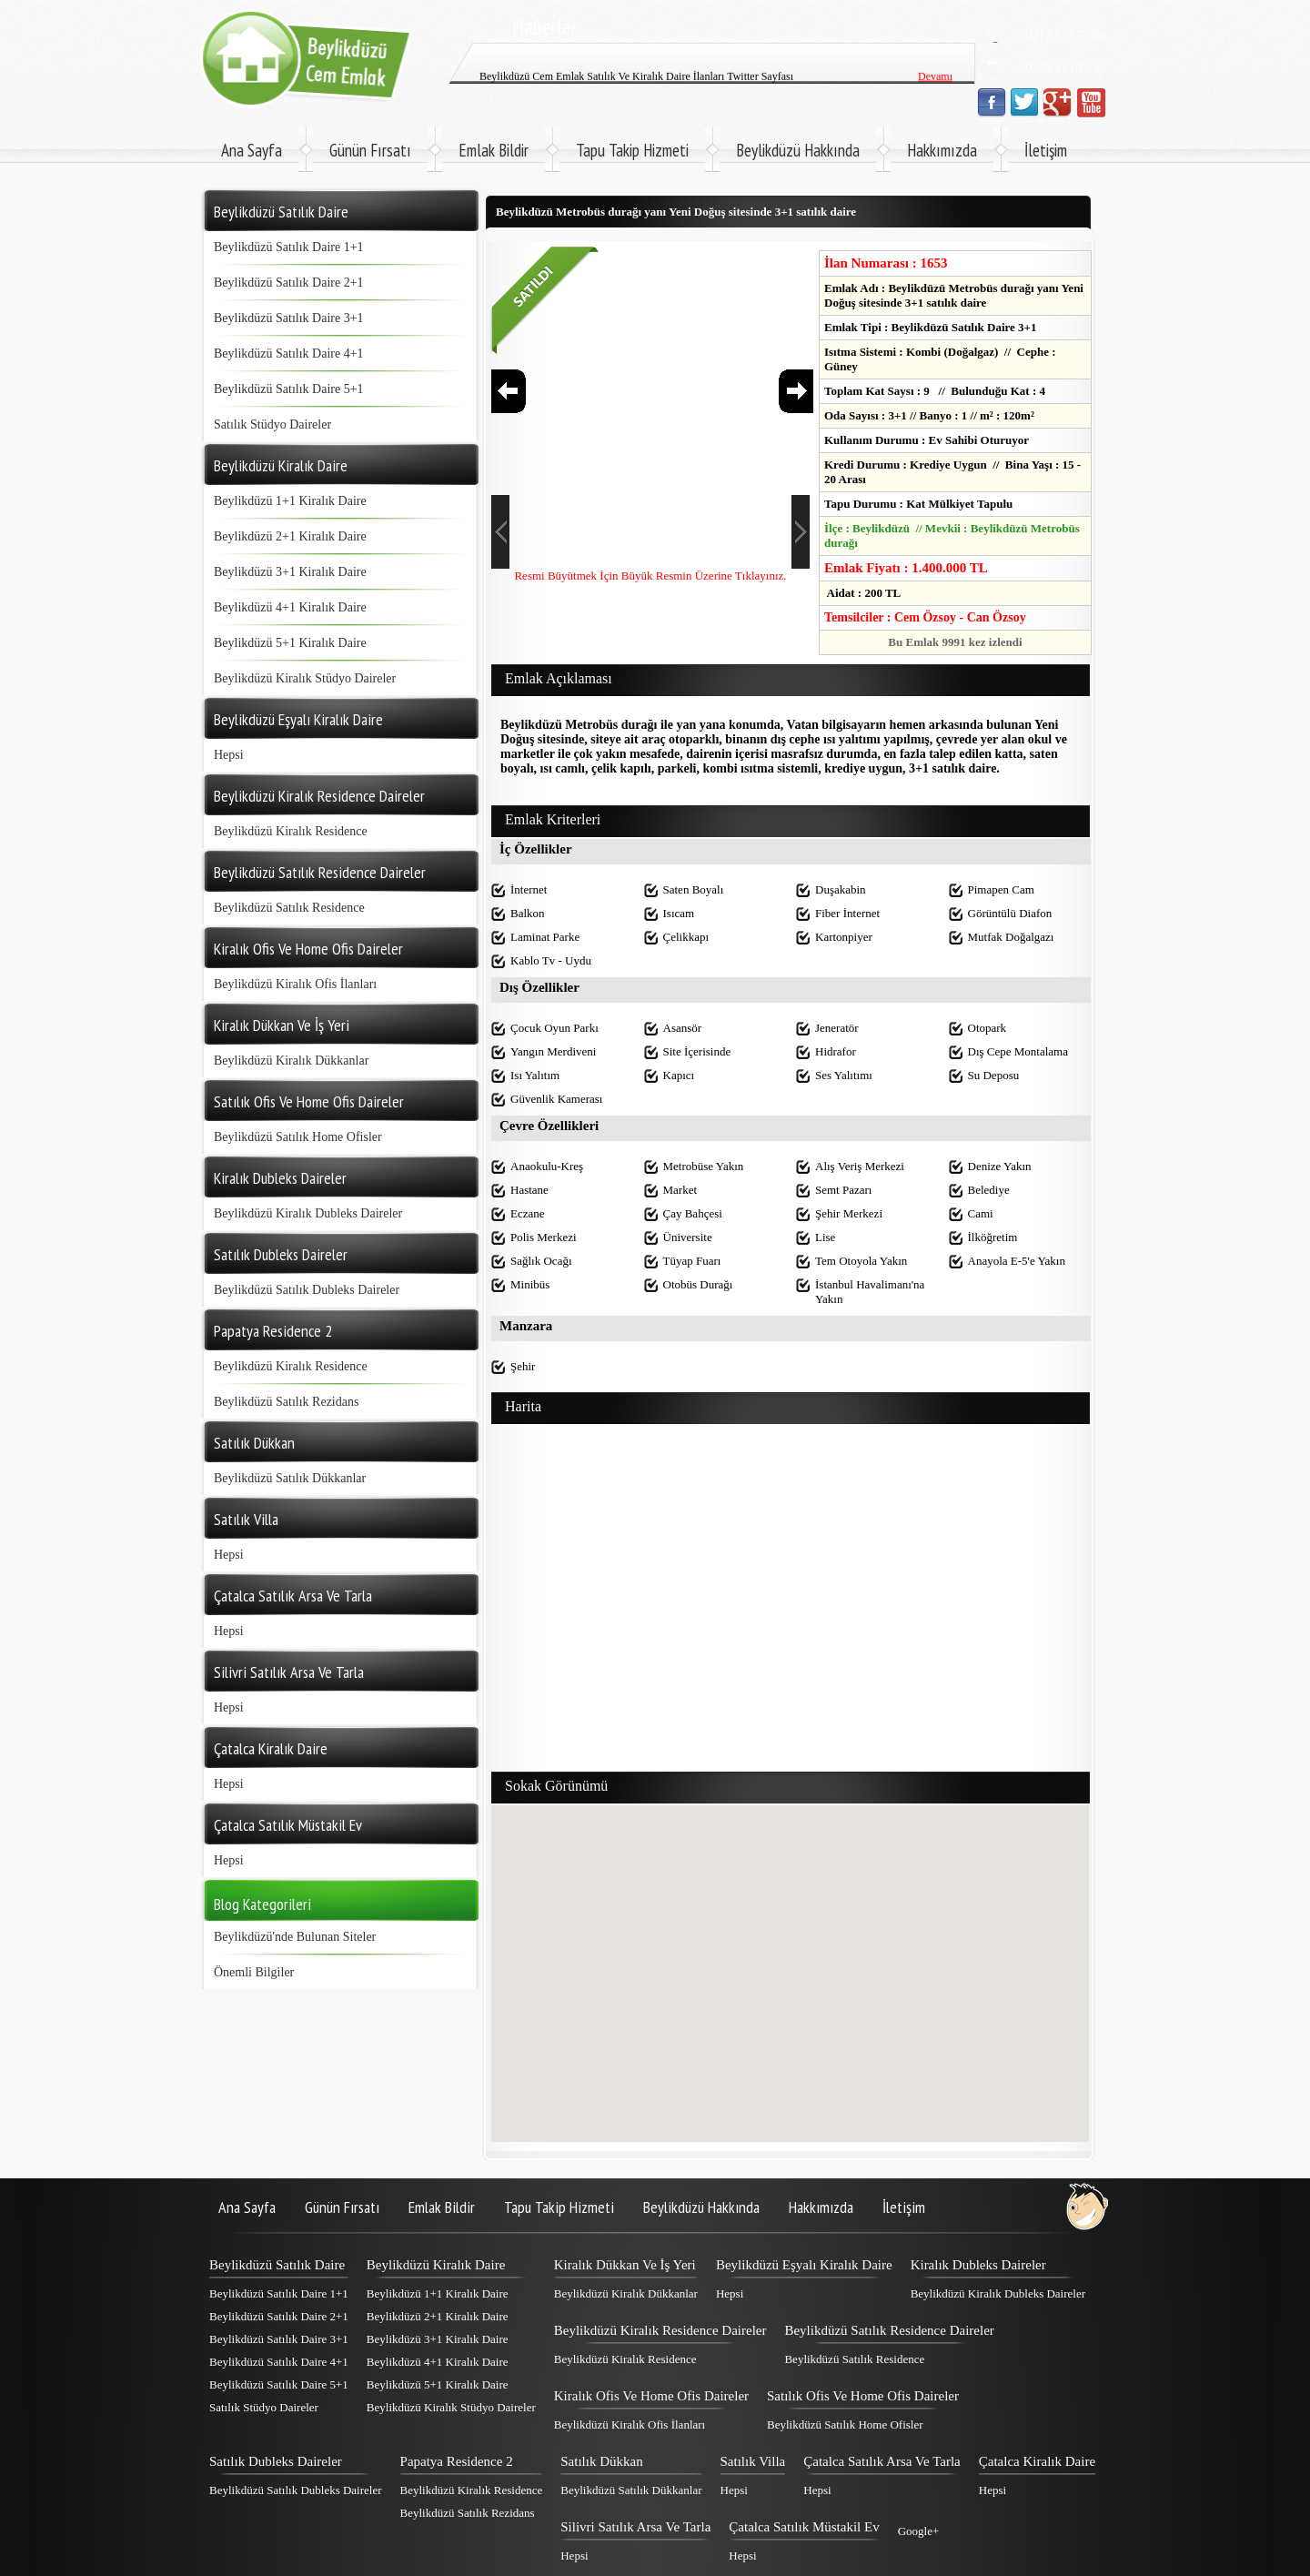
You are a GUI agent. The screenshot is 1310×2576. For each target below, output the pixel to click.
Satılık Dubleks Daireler (275, 2461)
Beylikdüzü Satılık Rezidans (286, 1402)
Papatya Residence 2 (456, 2461)
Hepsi (229, 755)
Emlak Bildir (493, 150)
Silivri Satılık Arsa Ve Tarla (635, 2527)
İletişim (1045, 150)
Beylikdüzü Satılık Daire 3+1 (289, 318)
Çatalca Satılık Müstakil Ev (804, 2527)
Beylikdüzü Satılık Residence (289, 907)
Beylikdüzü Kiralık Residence (291, 831)
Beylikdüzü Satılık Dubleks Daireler (306, 1290)
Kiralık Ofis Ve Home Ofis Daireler (651, 2396)
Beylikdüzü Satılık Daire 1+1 (289, 247)
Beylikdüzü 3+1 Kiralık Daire (290, 572)
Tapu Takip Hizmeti (632, 150)
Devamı (935, 51)
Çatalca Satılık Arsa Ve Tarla (882, 2461)
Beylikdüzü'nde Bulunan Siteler (295, 1937)
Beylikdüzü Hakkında (798, 150)
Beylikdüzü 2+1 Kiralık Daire (290, 536)
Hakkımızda (942, 150)
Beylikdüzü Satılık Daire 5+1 (289, 389)
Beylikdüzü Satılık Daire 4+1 (289, 353)
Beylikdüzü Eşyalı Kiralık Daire (804, 2265)
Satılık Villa (753, 2461)
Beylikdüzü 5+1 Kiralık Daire (290, 643)
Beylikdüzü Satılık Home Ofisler (298, 1137)
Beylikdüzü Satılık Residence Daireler (888, 2330)
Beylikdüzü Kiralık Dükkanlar (291, 1060)
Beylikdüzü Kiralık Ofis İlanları (295, 984)
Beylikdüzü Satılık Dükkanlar (290, 1478)
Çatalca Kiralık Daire (1037, 2461)
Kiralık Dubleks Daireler (978, 2265)
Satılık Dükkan (601, 2461)
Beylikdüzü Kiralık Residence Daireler (660, 2330)
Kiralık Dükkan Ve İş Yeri (625, 2265)
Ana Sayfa (251, 150)
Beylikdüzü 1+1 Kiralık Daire (290, 501)
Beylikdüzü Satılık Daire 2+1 (289, 282)
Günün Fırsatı (370, 150)
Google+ (919, 2531)
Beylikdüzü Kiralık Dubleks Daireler (308, 1213)
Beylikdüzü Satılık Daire (277, 2265)
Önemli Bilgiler (254, 1972)
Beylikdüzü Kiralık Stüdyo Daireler (305, 678)
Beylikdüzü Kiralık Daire (436, 2265)
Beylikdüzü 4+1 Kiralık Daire (290, 607)
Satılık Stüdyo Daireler (272, 424)
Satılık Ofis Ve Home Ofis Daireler (863, 2396)
